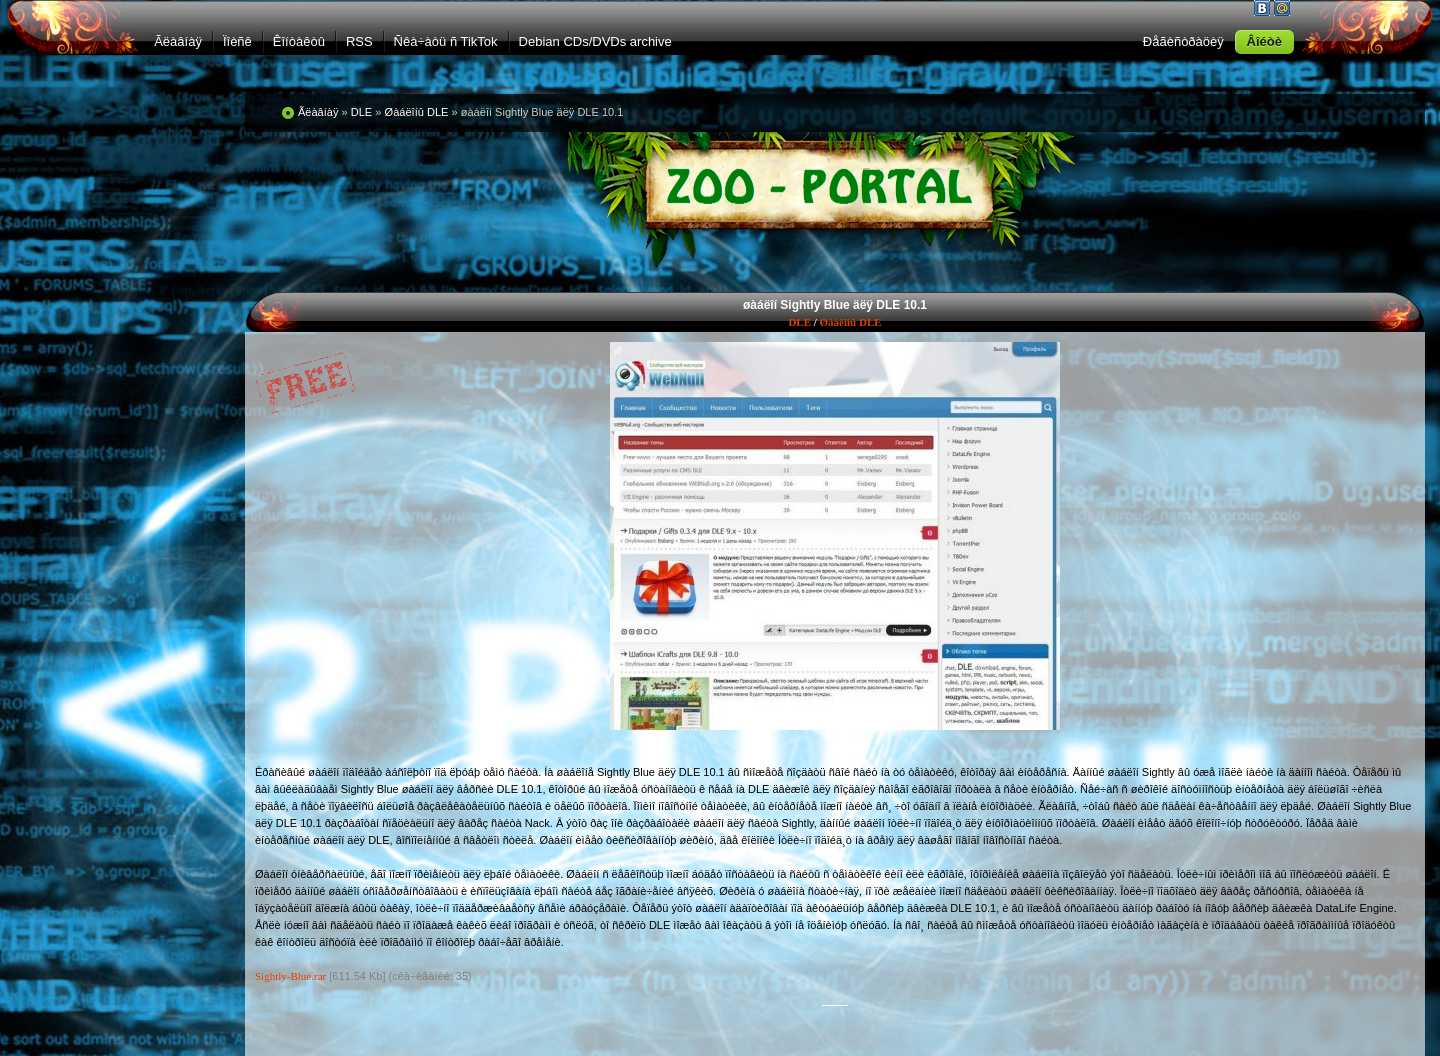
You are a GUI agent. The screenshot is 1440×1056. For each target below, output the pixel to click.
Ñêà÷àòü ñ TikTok (446, 41)
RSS (359, 41)
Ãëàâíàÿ (178, 41)
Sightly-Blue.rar (290, 976)
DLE (799, 322)
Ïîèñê (237, 41)
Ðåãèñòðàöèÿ (1183, 41)
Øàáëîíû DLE (851, 322)
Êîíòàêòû (299, 41)
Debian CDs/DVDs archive (595, 41)
